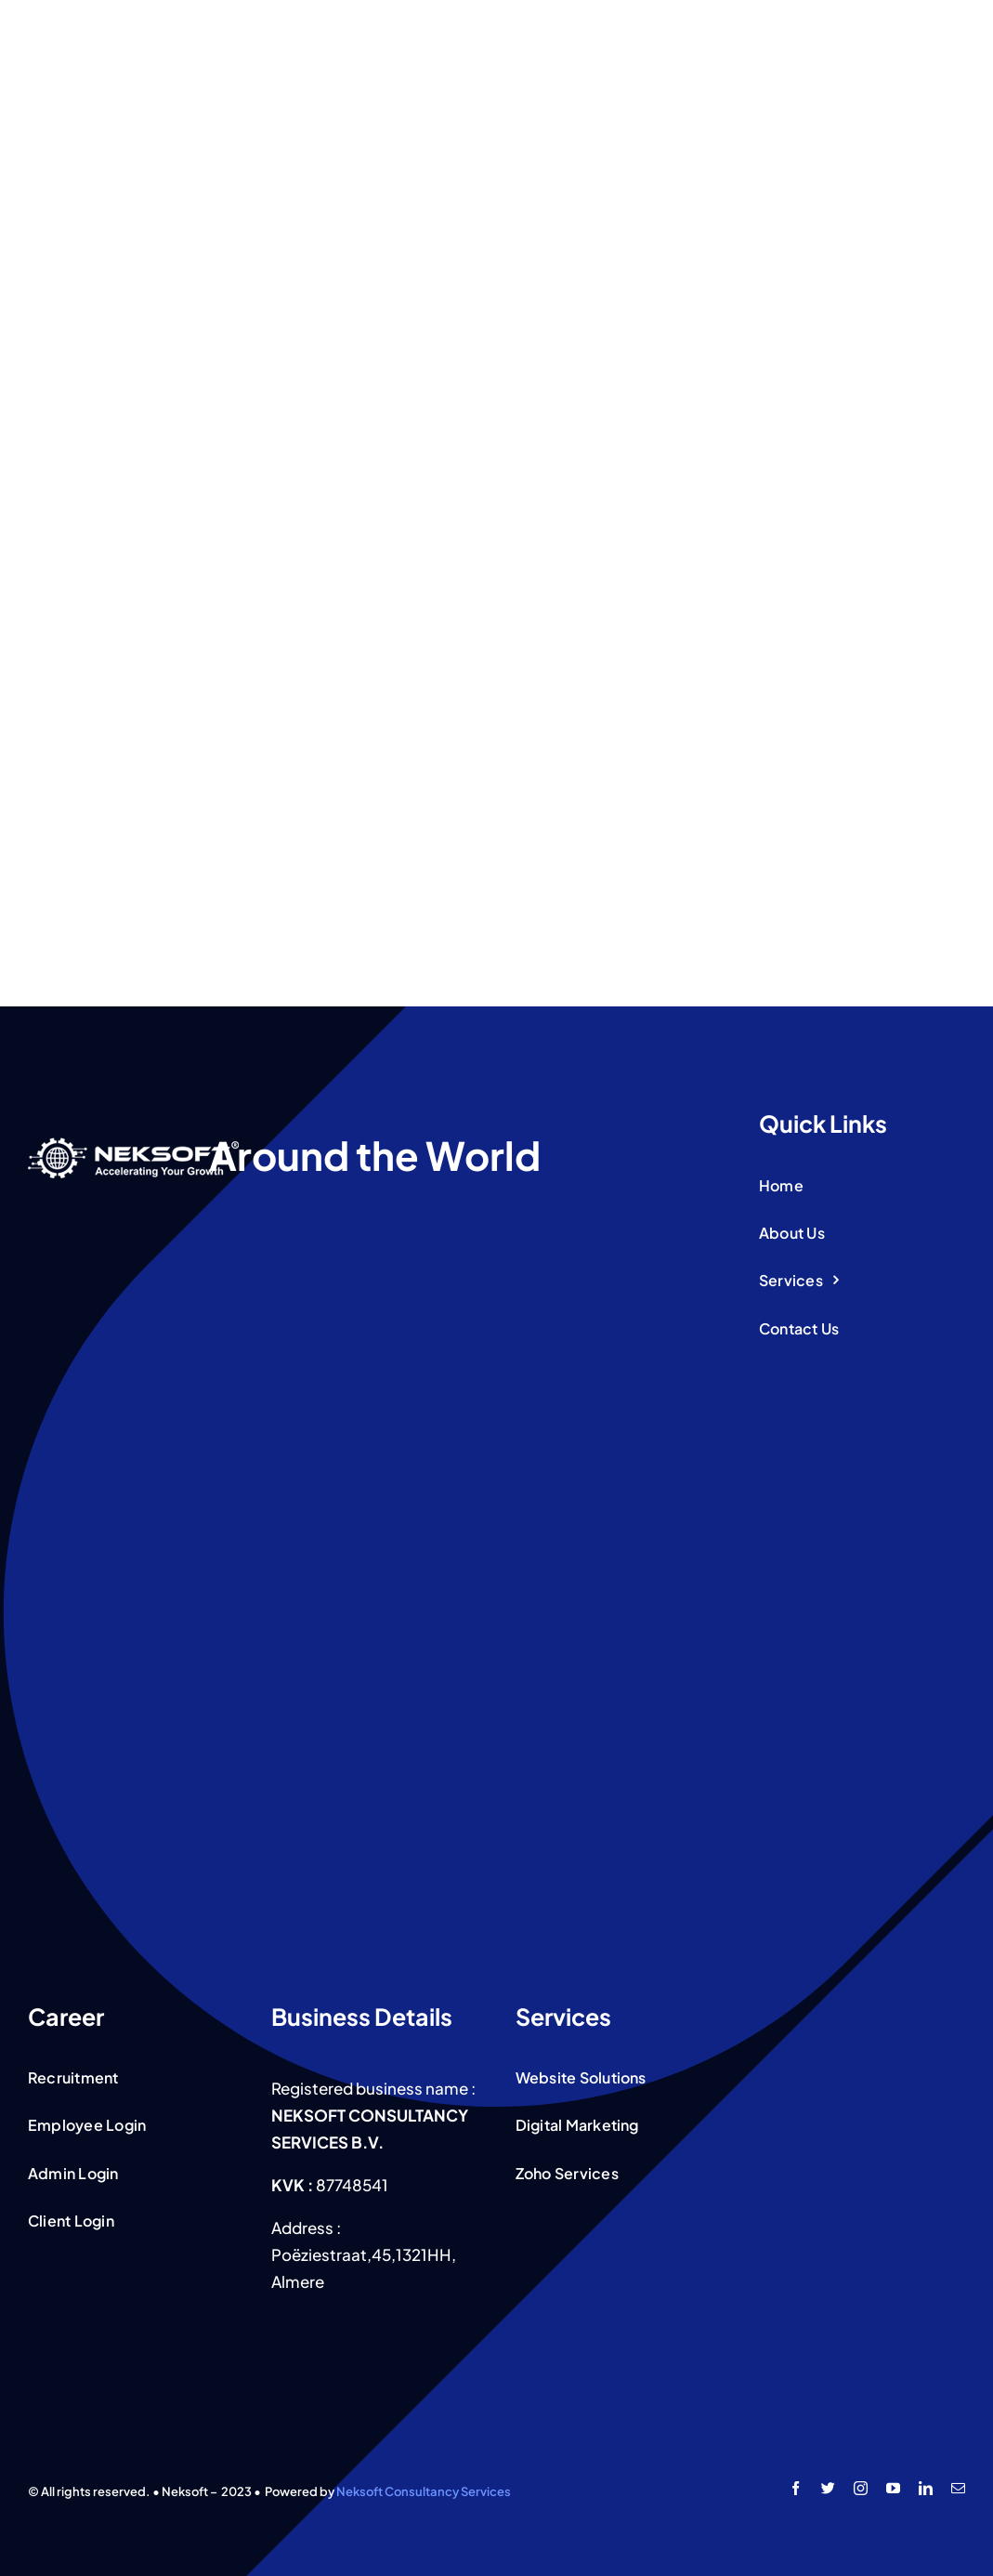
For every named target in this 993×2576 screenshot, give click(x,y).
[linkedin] (926, 2488)
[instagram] (861, 2488)
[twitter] (828, 2488)
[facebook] (796, 2488)
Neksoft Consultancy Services (423, 2491)
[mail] (958, 2488)
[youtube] (893, 2488)
